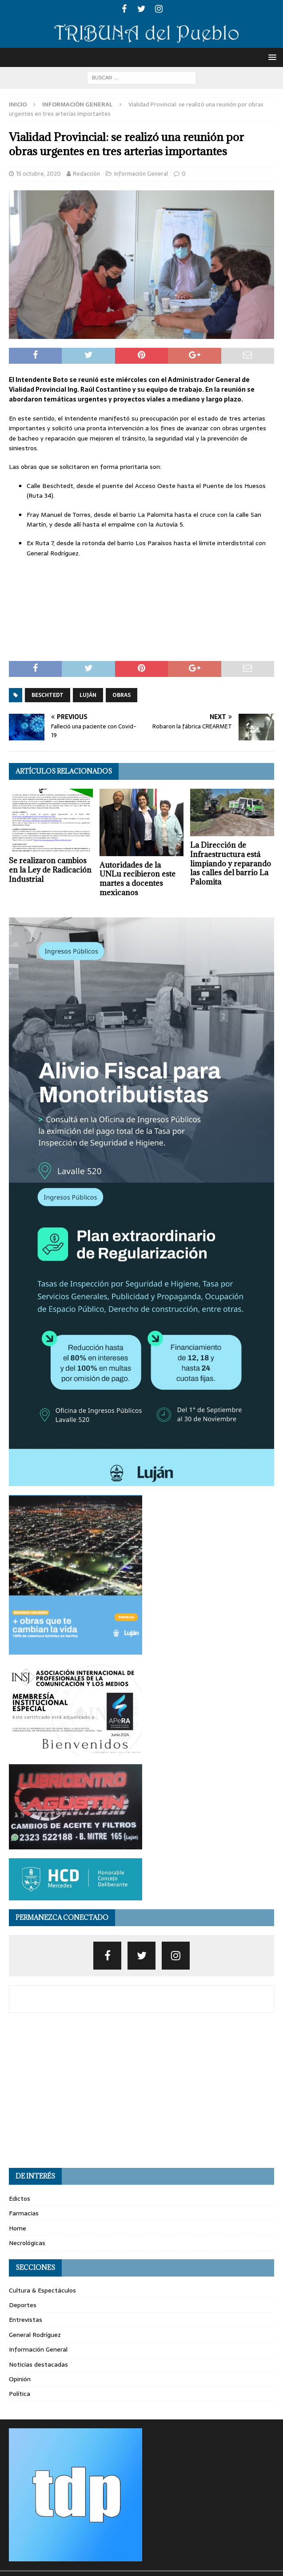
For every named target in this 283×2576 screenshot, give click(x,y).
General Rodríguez (35, 2335)
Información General (141, 173)
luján (88, 695)
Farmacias (24, 2213)
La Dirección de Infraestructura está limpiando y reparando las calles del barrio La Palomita (230, 863)
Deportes (22, 2305)
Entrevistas (25, 2319)
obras (121, 695)
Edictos (19, 2198)
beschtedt (48, 695)
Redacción (86, 173)
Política (19, 2394)
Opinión (20, 2379)
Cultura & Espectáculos (42, 2290)
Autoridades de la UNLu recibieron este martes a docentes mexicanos (137, 878)
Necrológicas (27, 2243)
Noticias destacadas (38, 2364)
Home (17, 2228)
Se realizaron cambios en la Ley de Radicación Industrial (50, 870)
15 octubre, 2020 (38, 173)
